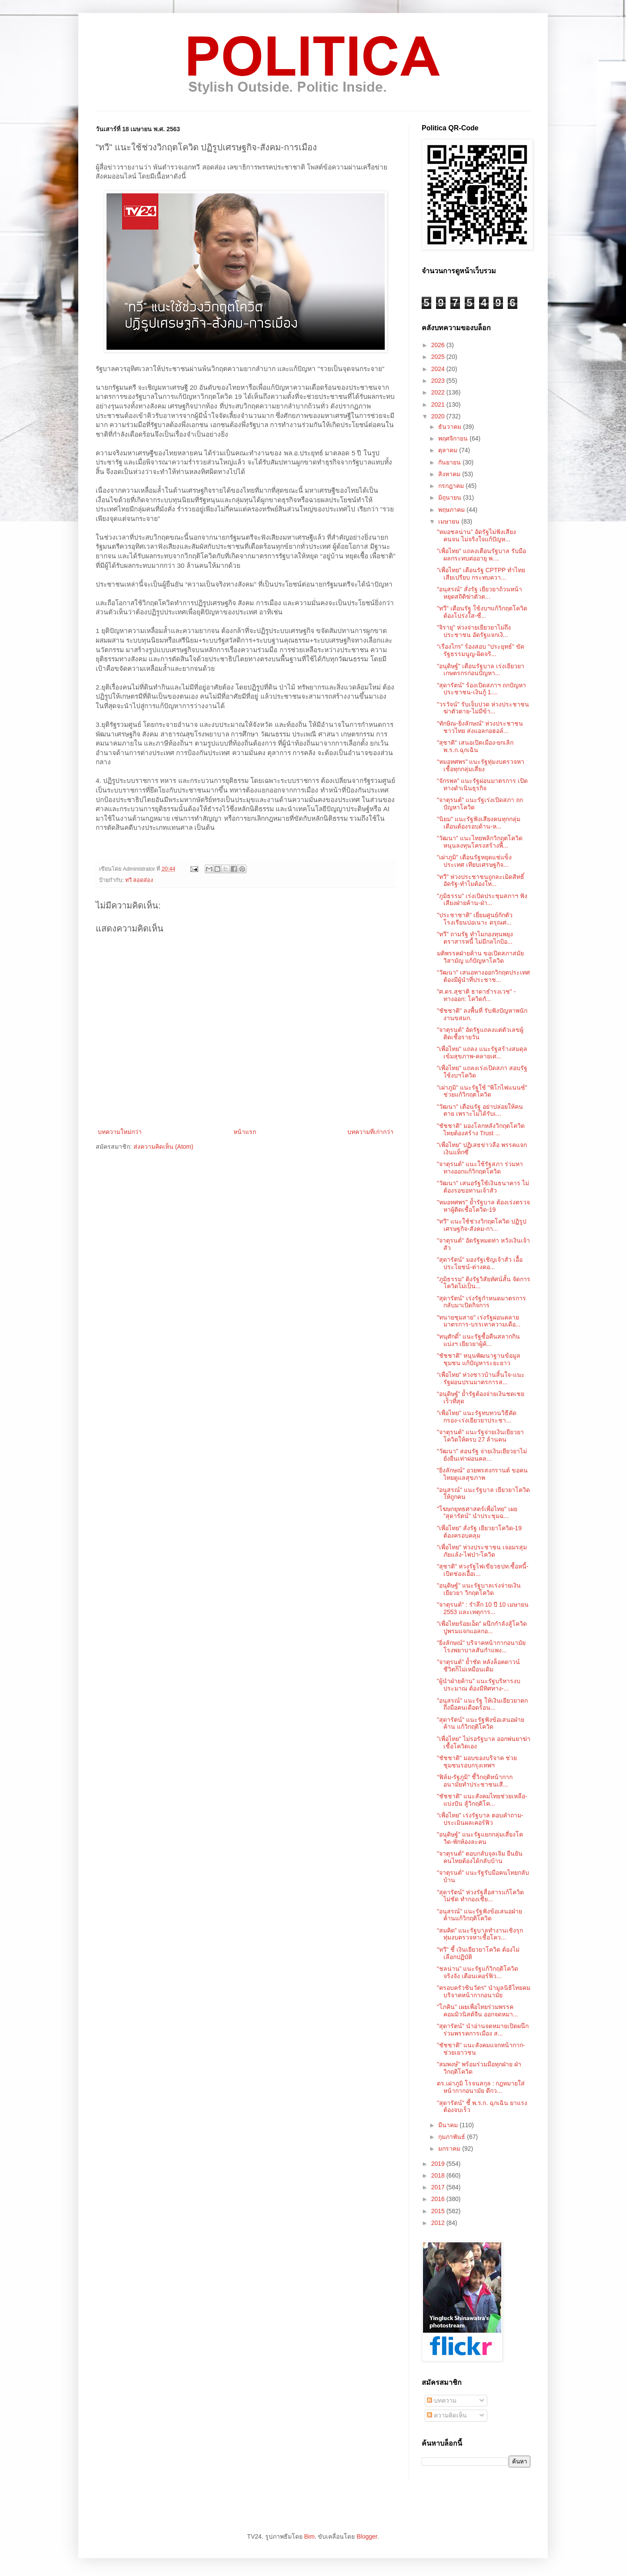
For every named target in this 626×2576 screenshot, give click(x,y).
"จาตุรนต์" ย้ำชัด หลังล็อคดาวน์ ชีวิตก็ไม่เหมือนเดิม (478, 1665)
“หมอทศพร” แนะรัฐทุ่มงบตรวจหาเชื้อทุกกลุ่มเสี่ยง (480, 765)
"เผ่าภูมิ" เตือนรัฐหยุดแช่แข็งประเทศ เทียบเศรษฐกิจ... (474, 861)
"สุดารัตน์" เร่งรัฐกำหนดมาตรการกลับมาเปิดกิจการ (481, 1302)
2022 (438, 392)
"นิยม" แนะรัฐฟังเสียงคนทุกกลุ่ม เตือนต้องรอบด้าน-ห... (478, 823)
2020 (438, 416)
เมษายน (449, 521)
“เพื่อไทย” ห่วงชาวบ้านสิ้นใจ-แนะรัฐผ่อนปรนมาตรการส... (481, 1378)
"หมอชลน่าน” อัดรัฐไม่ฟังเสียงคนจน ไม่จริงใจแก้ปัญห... (476, 535)
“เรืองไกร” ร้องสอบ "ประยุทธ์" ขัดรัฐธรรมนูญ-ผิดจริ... (480, 650)
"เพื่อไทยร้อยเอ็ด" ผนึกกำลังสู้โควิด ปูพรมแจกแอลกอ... (482, 1627)
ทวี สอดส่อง (139, 880)
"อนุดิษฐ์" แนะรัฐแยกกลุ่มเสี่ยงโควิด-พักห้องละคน (480, 1838)
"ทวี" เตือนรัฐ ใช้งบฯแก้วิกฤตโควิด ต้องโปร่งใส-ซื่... (482, 612)
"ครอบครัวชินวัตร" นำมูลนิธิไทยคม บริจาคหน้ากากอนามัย (483, 1991)
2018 (438, 2175)
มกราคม (450, 2148)
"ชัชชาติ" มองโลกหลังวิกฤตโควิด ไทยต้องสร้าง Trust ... (481, 1129)
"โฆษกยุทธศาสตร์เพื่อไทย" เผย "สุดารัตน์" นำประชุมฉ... (477, 1512)
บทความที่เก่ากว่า (370, 1131)
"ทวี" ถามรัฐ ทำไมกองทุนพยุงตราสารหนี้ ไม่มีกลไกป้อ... (475, 938)
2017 (438, 2187)
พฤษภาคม (452, 509)
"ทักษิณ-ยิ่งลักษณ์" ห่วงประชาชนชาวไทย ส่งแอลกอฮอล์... (480, 727)
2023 (438, 380)
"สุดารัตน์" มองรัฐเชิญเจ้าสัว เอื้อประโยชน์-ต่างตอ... (480, 1263)
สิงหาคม (450, 474)
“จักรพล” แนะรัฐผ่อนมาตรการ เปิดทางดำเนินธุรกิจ (482, 784)
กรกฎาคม (452, 485)
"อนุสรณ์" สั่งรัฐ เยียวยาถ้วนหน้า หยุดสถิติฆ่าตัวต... (479, 593)
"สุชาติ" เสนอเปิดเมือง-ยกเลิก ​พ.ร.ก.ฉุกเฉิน (476, 746)
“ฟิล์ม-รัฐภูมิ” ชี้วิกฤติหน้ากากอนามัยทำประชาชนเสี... (475, 1781)
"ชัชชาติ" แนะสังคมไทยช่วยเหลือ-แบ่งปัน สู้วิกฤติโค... (482, 1800)
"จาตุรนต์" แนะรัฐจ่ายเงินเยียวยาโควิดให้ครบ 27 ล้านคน (480, 1436)
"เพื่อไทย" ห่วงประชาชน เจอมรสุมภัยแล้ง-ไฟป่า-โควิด (482, 1551)
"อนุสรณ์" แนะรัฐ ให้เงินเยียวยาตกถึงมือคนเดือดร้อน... (482, 1704)
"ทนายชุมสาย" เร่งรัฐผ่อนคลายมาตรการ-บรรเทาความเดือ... (478, 1321)
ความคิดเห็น (447, 2415)
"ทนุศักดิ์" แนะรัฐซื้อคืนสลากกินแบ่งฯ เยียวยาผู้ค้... (478, 1340)
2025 (438, 356)
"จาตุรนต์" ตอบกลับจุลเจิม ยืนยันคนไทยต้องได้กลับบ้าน (480, 1857)
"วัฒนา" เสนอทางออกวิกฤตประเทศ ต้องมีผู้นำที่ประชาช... (483, 976)
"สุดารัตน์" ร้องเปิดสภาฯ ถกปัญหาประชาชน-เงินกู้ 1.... (481, 689)
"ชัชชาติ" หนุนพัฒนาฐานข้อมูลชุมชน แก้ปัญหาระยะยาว (478, 1359)
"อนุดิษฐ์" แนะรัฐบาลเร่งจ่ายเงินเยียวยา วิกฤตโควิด (479, 1589)
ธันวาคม (450, 426)
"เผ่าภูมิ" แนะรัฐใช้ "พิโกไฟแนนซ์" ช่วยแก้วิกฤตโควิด (482, 1091)
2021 (438, 404)
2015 (438, 2211)
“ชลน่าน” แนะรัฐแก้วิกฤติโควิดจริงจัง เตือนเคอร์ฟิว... (477, 1972)
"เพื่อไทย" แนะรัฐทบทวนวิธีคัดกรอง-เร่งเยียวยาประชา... (476, 1416)
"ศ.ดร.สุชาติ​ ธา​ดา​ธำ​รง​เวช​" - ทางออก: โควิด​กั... (476, 995)
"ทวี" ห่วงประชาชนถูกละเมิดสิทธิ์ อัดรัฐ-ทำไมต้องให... (480, 880)
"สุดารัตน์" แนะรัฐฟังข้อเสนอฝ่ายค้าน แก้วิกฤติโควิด (480, 1723)
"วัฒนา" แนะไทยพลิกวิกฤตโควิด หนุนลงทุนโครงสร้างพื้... (480, 842)
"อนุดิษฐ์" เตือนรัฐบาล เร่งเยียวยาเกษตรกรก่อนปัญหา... (480, 670)
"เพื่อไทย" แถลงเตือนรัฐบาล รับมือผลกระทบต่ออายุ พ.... (481, 554)
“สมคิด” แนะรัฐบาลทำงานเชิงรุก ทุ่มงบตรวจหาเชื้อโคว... (480, 1934)
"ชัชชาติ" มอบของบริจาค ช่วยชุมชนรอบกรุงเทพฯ (477, 1761)
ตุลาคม (448, 450)
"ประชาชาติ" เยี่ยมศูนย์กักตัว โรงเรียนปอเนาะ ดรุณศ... (475, 919)
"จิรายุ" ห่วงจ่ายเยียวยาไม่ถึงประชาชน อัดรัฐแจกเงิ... (474, 631)
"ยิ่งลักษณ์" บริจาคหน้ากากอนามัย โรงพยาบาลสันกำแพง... (481, 1646)
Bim (309, 2536)
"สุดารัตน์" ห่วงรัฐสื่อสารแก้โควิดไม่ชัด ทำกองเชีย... (480, 1896)
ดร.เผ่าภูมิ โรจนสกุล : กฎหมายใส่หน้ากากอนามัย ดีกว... (481, 2087)
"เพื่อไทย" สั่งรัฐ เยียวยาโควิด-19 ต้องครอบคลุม (479, 1532)
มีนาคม (449, 2125)
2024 (438, 368)
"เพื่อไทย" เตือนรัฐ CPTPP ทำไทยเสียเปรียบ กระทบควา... (481, 574)
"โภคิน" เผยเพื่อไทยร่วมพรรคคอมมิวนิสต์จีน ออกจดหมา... (477, 2010)
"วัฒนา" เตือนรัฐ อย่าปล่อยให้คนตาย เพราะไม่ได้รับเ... (480, 1110)
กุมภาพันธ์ (452, 2136)
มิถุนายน (450, 497)
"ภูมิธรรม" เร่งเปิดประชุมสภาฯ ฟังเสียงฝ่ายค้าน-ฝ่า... (482, 899)
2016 (438, 2198)
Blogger (366, 2536)
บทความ (441, 2400)
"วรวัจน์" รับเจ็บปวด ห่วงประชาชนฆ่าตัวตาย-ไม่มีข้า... (483, 708)
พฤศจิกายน (454, 438)
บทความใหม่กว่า (120, 1131)
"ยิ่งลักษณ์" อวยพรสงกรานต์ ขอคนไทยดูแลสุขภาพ (482, 1474)
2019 (438, 2163)
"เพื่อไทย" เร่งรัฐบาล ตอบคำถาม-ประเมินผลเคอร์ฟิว (480, 1819)
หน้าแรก (244, 1131)
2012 (438, 2222)
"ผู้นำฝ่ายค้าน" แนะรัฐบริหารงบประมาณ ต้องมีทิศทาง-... (478, 1685)
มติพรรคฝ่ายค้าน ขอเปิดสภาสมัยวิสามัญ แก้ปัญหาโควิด (480, 957)
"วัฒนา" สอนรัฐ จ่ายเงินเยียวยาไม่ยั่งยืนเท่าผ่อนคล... (482, 1455)
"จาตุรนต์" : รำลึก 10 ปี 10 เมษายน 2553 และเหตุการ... (483, 1608)
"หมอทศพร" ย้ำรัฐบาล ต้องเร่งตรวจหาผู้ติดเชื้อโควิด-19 (483, 1206)
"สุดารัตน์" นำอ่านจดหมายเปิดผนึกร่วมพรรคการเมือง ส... (483, 2029)
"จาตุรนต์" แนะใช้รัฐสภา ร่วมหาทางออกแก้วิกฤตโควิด (480, 1167)
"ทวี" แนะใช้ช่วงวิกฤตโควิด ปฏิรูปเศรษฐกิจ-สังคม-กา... (481, 1225)
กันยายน (450, 462)
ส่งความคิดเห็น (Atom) (163, 1146)
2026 (438, 344)
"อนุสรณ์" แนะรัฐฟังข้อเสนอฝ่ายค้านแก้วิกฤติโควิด (479, 1915)
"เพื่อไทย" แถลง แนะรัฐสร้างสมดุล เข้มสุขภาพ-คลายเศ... (482, 1052)
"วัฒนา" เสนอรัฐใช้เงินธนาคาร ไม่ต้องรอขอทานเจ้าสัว (483, 1187)
